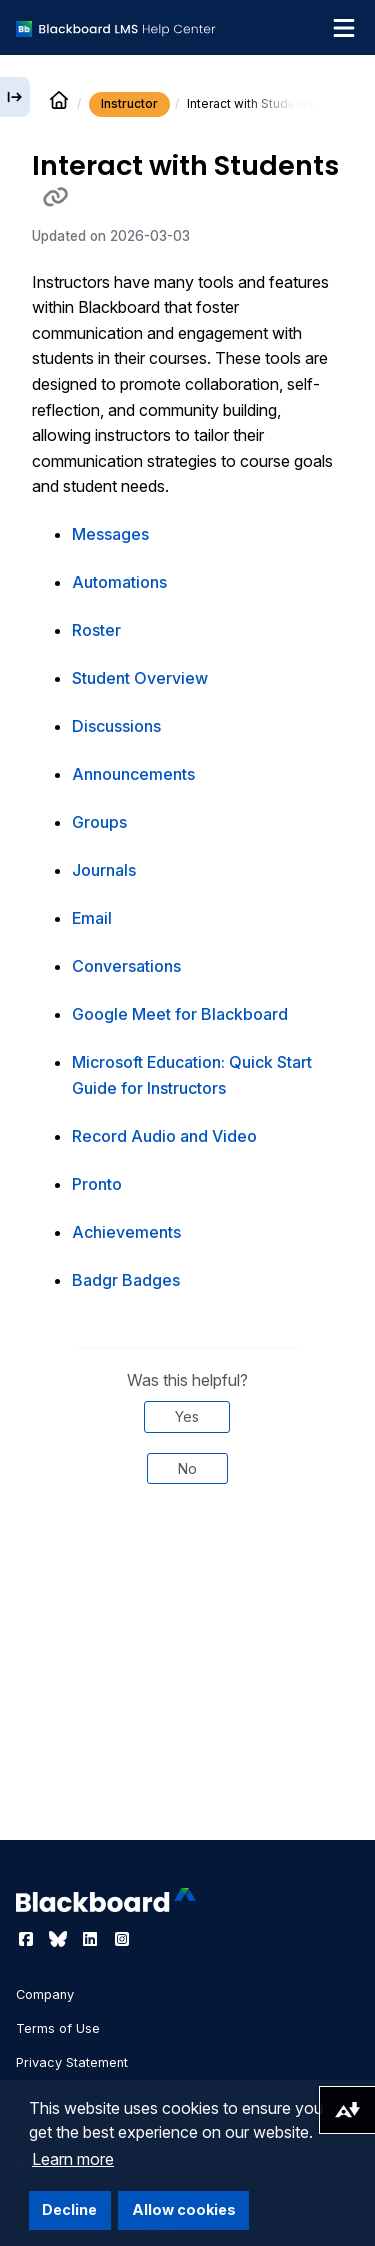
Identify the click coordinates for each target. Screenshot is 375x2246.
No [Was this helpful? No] (187, 1468)
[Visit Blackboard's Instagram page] (122, 1939)
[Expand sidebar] (15, 97)
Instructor (129, 103)
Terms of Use (58, 2028)
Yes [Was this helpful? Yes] (187, 1416)
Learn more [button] (73, 2159)
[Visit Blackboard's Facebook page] (28, 1939)
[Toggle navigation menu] (344, 28)
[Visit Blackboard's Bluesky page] (60, 1939)
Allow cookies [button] (184, 2209)
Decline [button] (69, 2209)
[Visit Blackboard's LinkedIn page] (92, 1939)
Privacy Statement (72, 2062)
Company (45, 1994)
